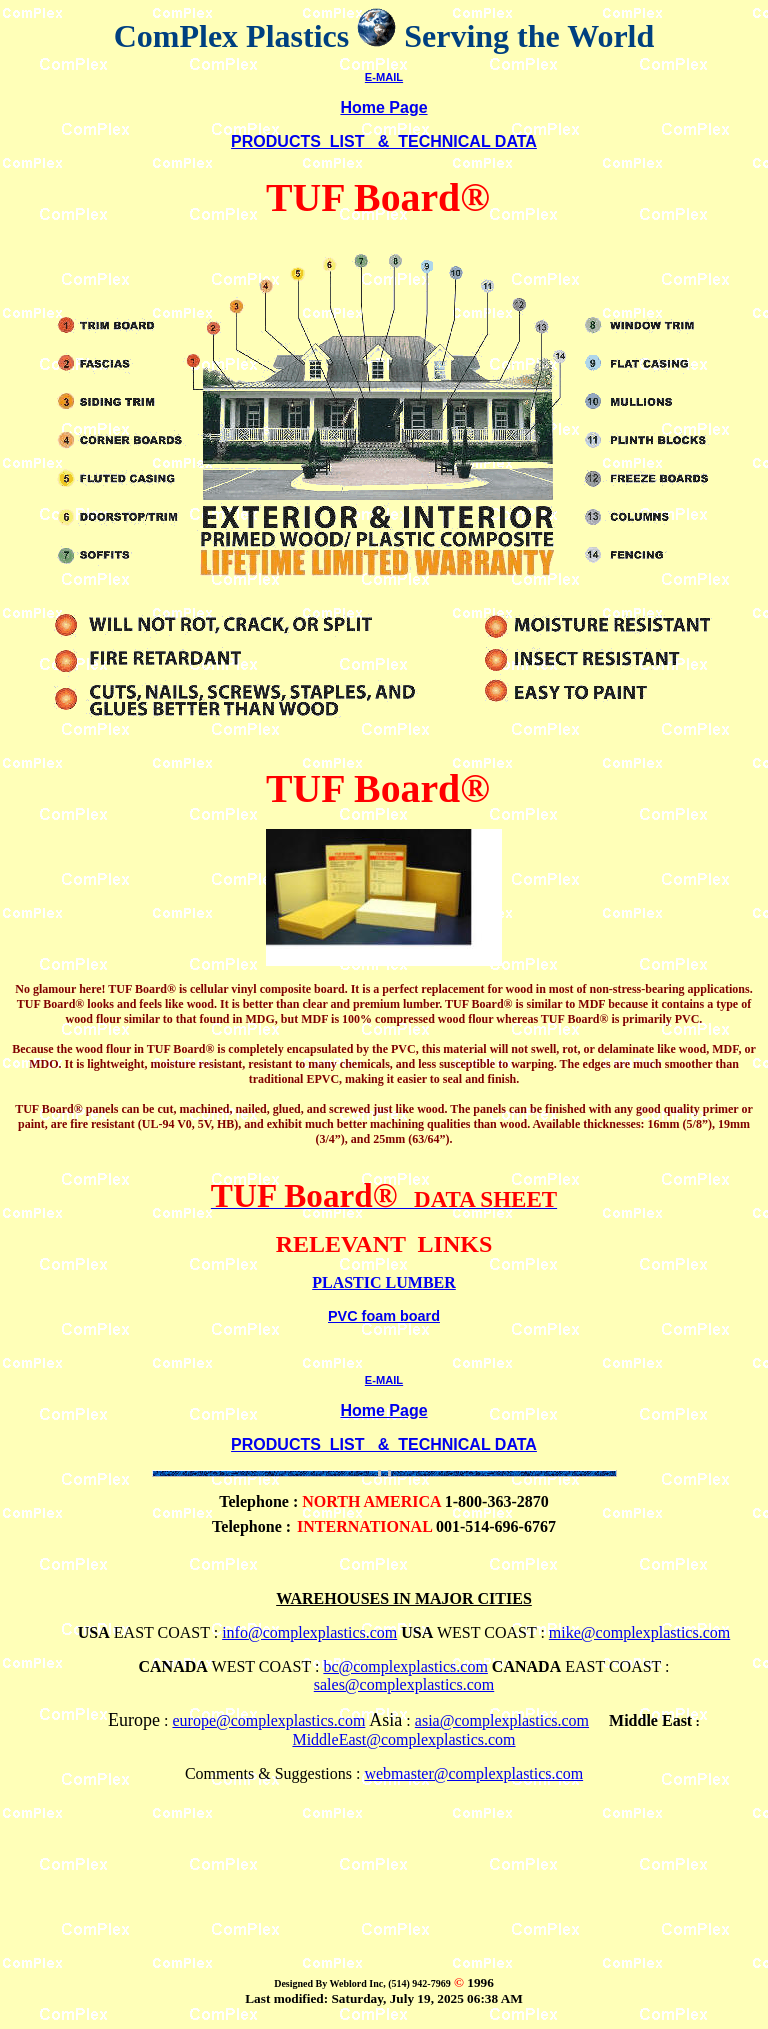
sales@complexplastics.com (404, 1684)
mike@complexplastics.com (639, 1632)
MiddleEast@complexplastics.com (403, 1739)
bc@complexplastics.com (405, 1666)
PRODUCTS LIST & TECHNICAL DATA (384, 141)
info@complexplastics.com (309, 1632)
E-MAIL (384, 77)
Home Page (383, 107)
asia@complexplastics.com (502, 1720)
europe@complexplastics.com (268, 1720)
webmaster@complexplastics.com (473, 1773)
